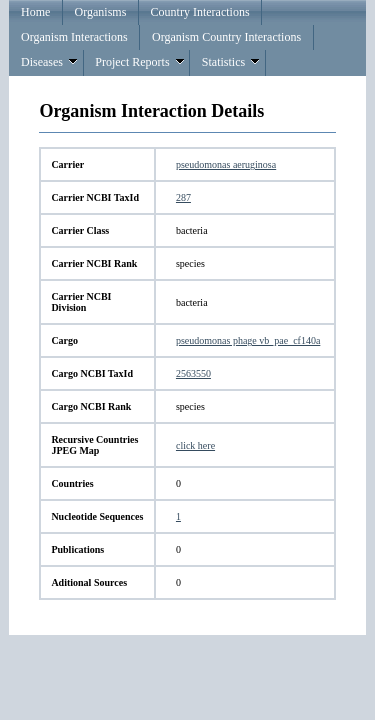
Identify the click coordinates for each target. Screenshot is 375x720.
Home (35, 12)
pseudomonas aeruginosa (226, 164)
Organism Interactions (74, 37)
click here (195, 445)
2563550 (193, 373)
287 (183, 197)
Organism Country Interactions (226, 37)
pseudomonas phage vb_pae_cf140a (248, 340)
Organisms (101, 12)
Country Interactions (200, 12)
